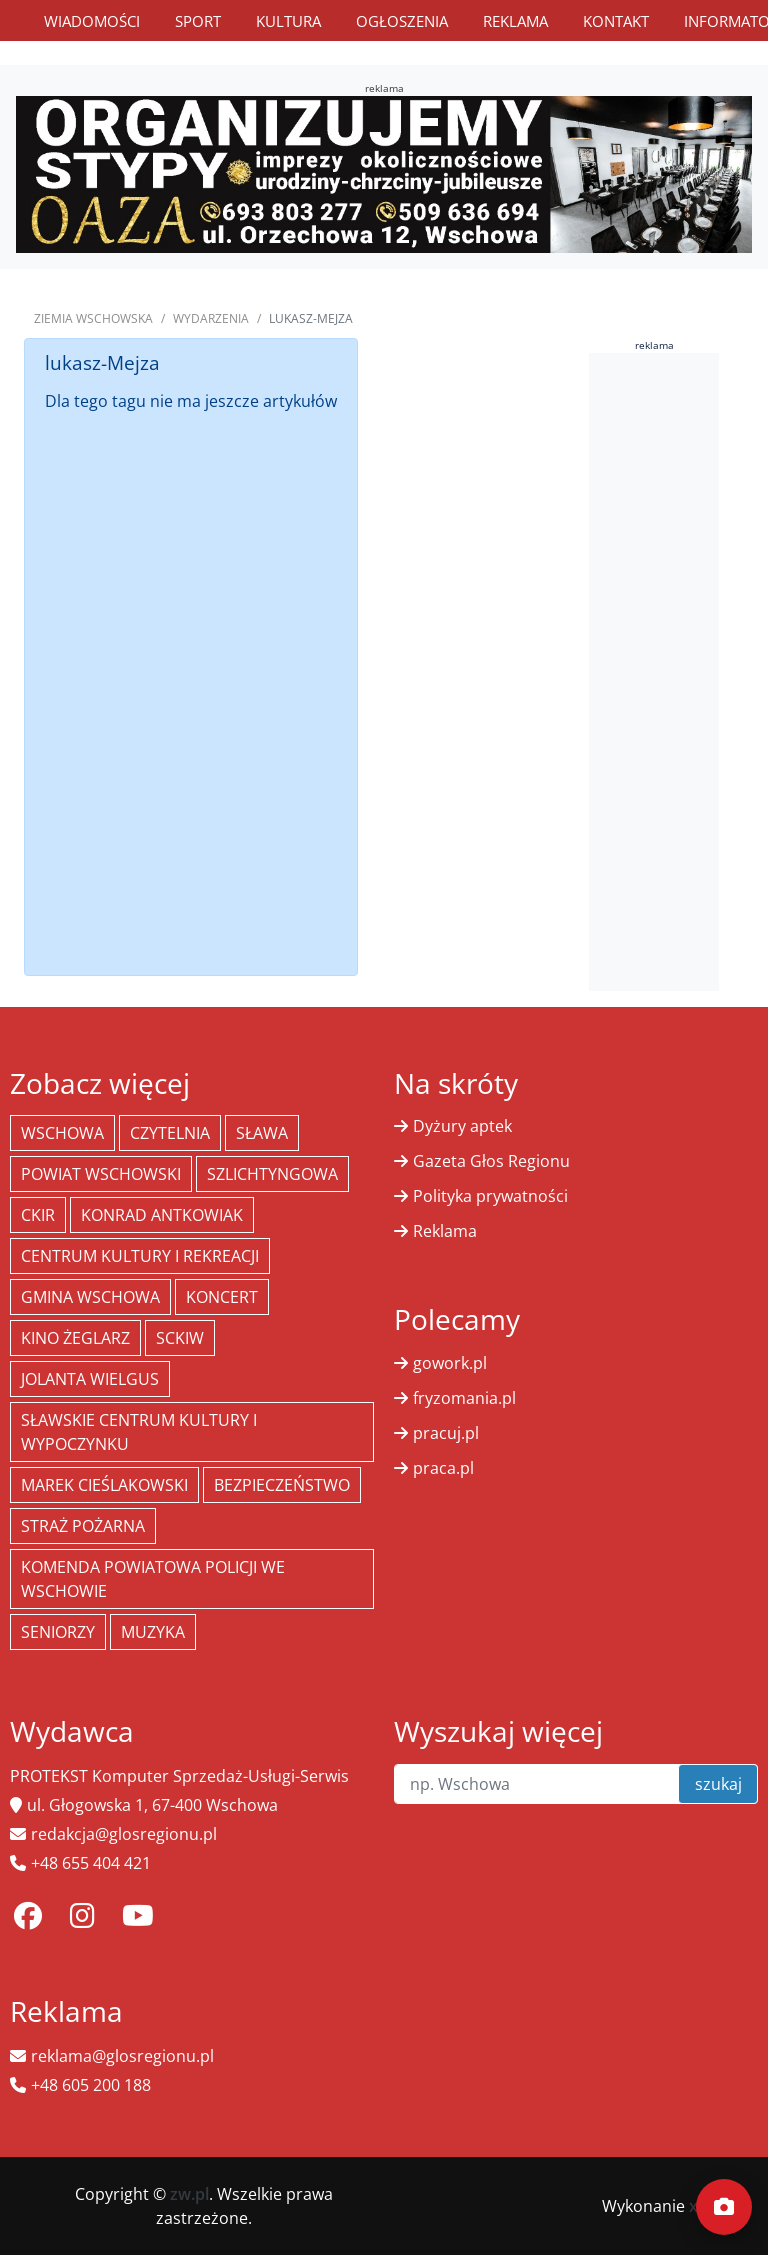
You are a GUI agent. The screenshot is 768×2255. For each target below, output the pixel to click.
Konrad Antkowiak (162, 1215)
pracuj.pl (446, 1433)
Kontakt (616, 21)
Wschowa (62, 1133)
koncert (222, 1297)
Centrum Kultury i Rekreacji (140, 1256)
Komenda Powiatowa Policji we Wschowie (153, 1579)
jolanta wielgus (90, 1379)
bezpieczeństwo (282, 1485)
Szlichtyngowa (272, 1174)
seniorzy (58, 1632)
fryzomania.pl (464, 1398)
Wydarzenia (211, 318)
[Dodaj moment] (724, 2207)
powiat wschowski (101, 1174)
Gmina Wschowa (90, 1297)
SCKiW (180, 1338)
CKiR (38, 1215)
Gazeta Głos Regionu (491, 1161)
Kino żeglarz (75, 1338)
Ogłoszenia (402, 21)
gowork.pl (450, 1363)
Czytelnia (170, 1133)
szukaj (718, 1784)
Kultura (288, 21)
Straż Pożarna (83, 1526)
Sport (198, 21)
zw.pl (189, 2194)
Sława (262, 1133)
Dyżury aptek (462, 1126)
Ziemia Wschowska (93, 318)
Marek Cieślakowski (104, 1485)
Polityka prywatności (490, 1196)
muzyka (153, 1632)
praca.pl (443, 1468)
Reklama (515, 21)
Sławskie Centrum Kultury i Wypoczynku (139, 1432)
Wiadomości (92, 21)
